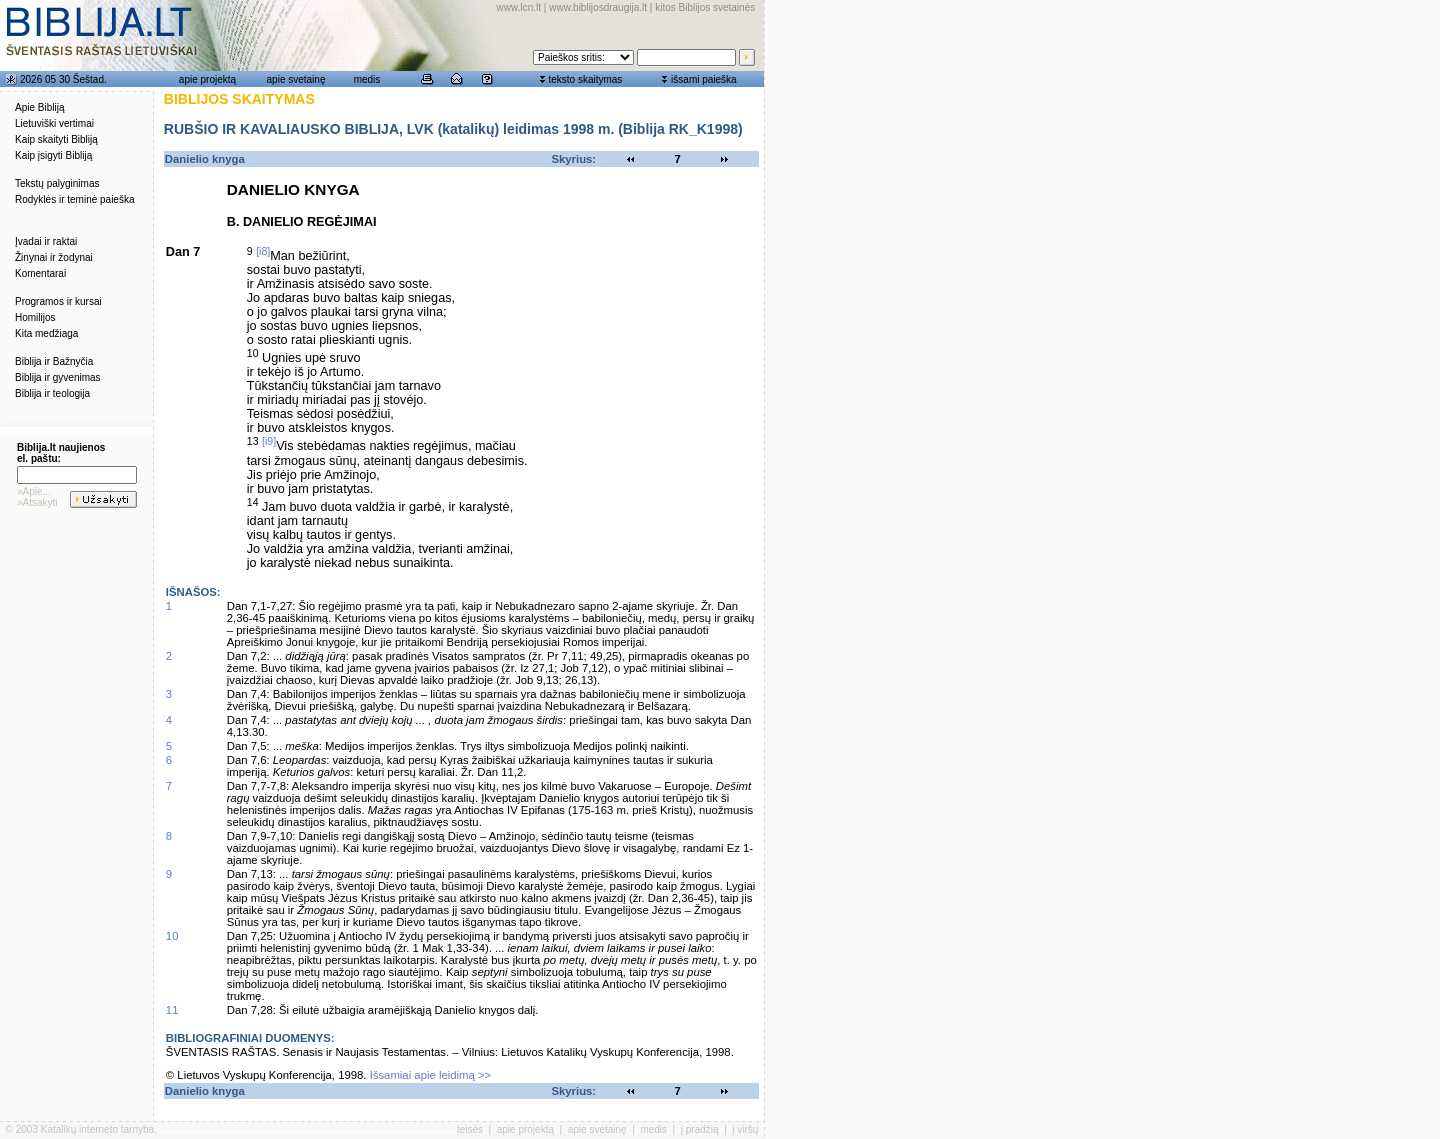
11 (172, 1010)
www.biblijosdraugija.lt (598, 7)
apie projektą (207, 79)
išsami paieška (704, 79)
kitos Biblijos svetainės (705, 7)
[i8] (263, 251)
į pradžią (700, 1129)
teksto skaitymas (585, 79)
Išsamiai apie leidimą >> (431, 1075)
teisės (470, 1129)
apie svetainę (296, 79)
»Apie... (34, 491)
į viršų (745, 1129)
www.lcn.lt (519, 7)
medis (367, 79)
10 (172, 936)
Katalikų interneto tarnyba (97, 1129)
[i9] (269, 441)
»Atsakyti (37, 502)
